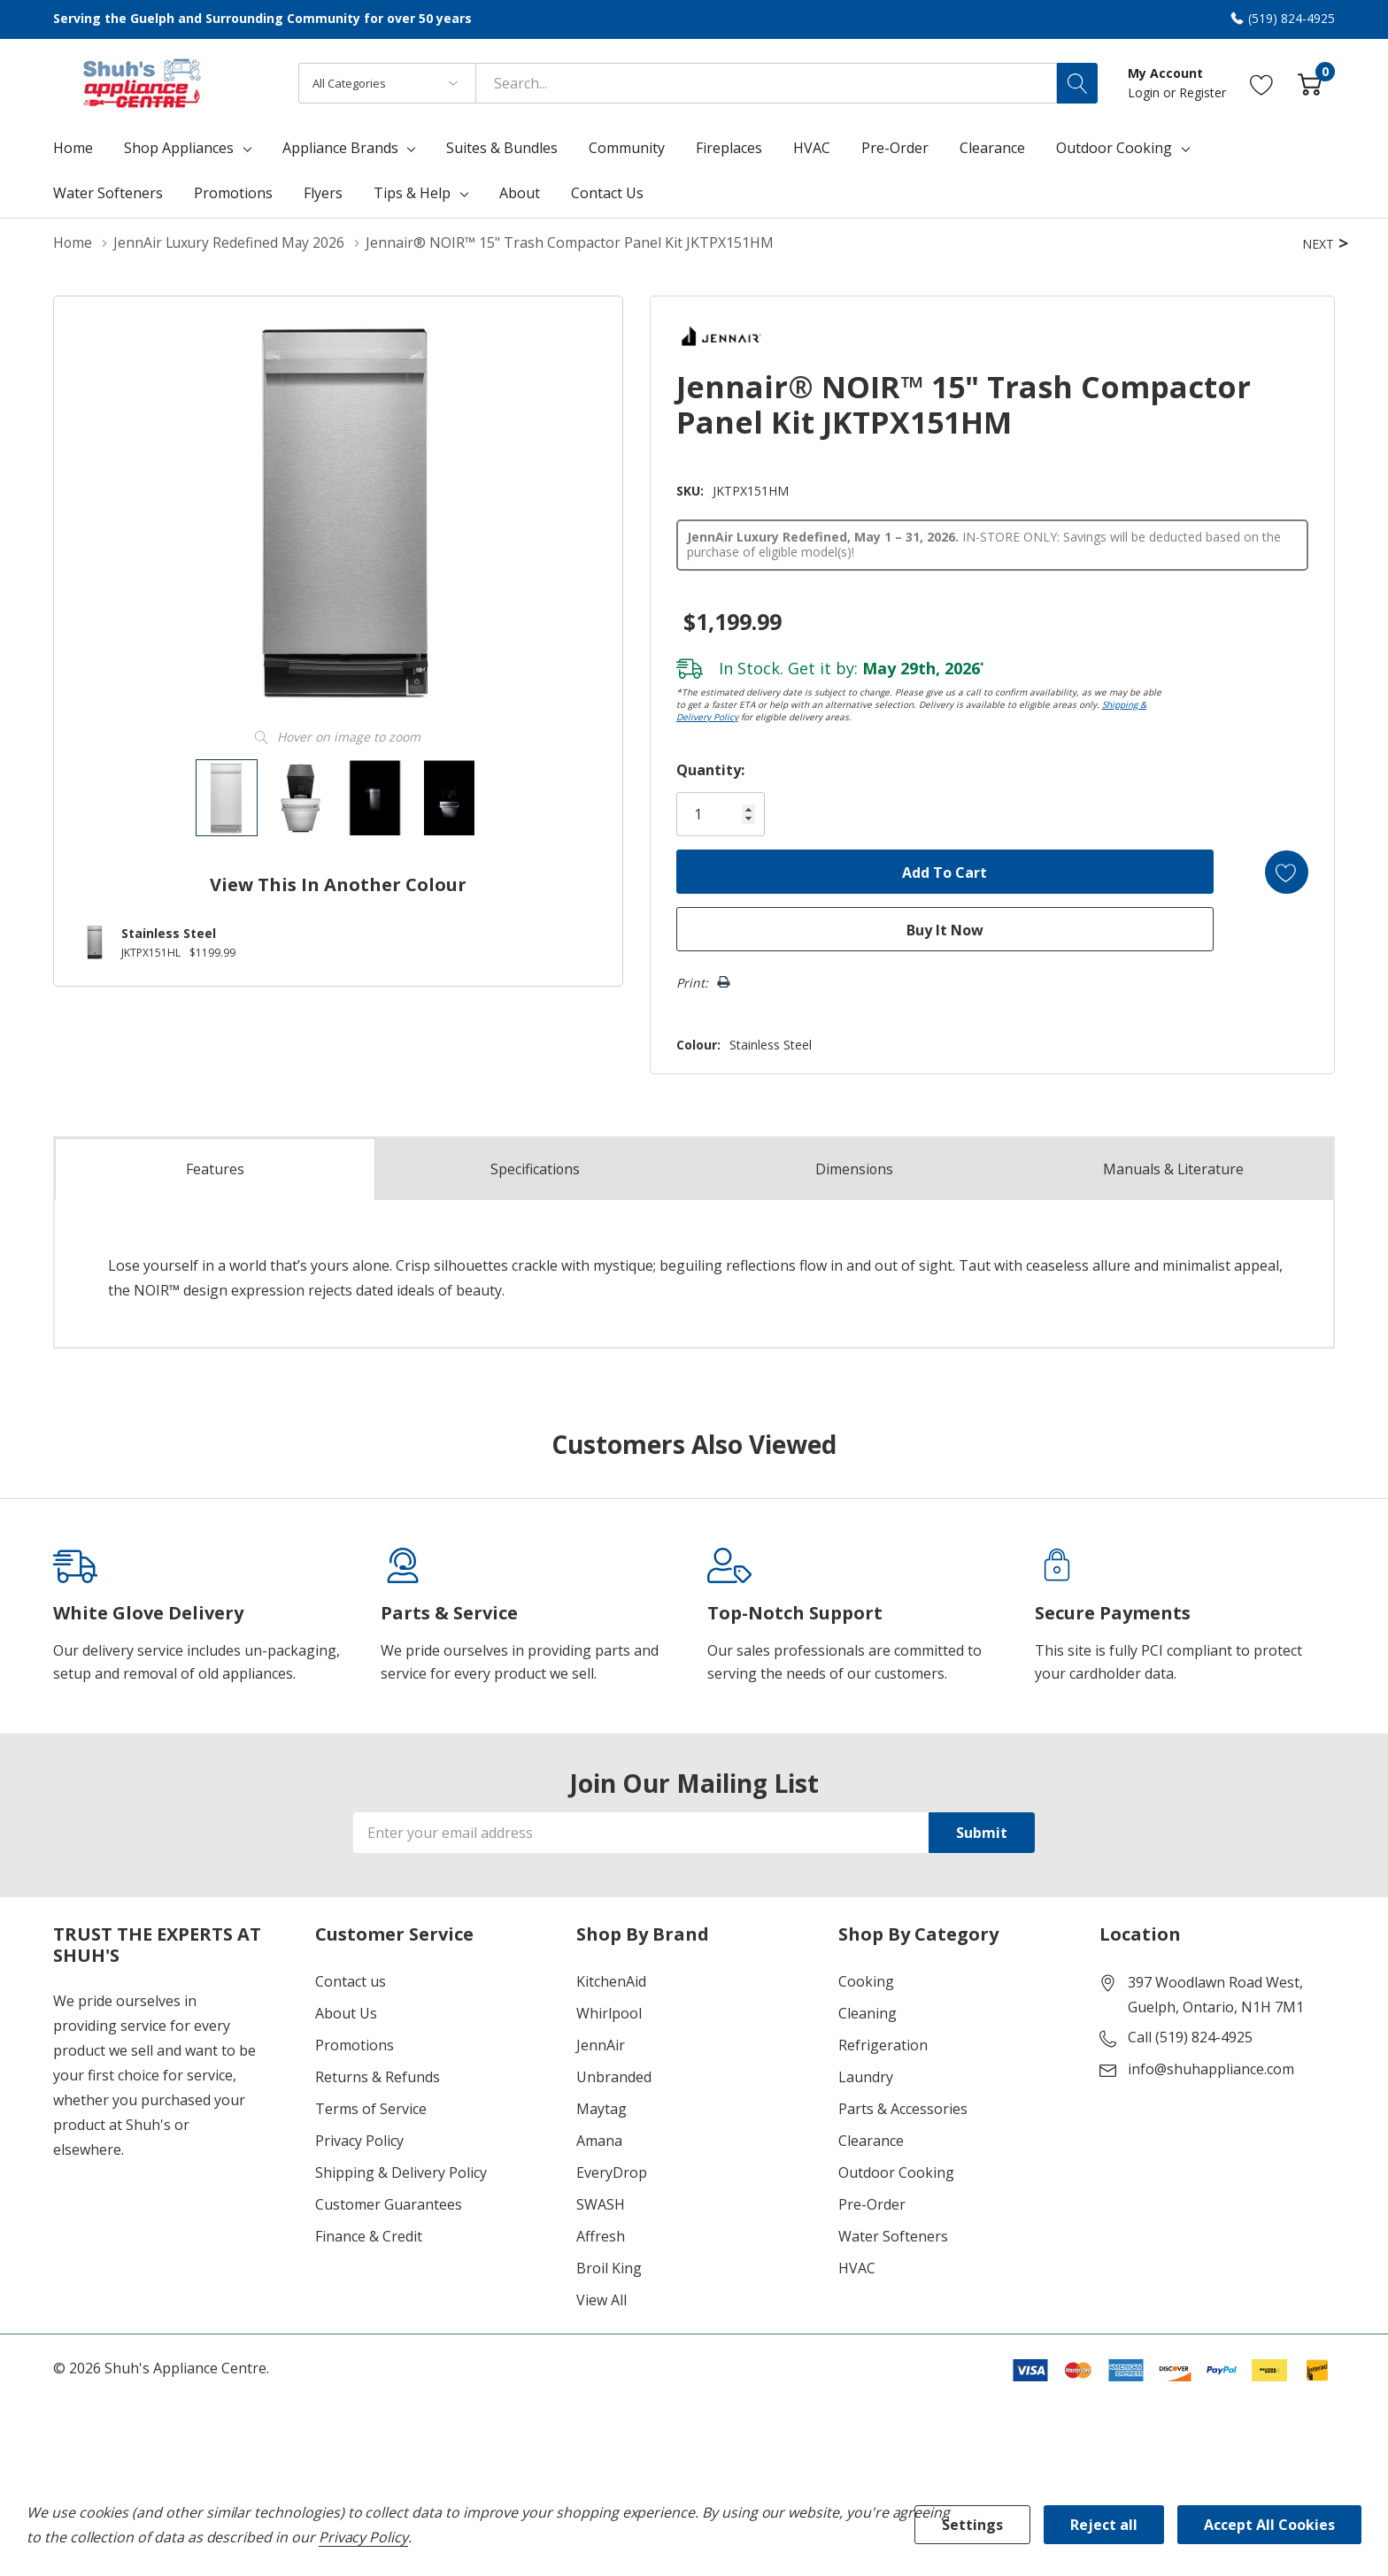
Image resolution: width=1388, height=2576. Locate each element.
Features (215, 1169)
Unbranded (614, 2076)
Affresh (600, 2235)
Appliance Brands (340, 148)
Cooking (866, 1980)
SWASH (600, 2203)
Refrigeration (883, 2044)
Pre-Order (872, 2203)
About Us (346, 2012)
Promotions (354, 2044)
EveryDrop (611, 2171)
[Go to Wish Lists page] (1262, 83)
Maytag (601, 2108)
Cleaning (867, 2012)
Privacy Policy (359, 2139)
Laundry (865, 2076)
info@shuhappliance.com (1211, 2068)
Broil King (609, 2267)
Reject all (1103, 2524)
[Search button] (1077, 83)
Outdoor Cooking (1114, 148)
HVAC (856, 2267)
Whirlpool (609, 2012)
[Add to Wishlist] (1285, 871)
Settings (972, 2524)
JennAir (600, 2044)
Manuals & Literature (1174, 1168)
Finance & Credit (368, 2235)
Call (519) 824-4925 (1190, 2036)
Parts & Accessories (903, 2108)
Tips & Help (412, 193)
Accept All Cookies (1269, 2524)
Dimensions (854, 1168)
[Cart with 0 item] (1310, 83)
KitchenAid (611, 1980)
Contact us (350, 1980)
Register (1202, 92)
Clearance (871, 2139)
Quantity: (706, 769)
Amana (599, 2139)
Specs (535, 1168)
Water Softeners (893, 2235)
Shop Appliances (179, 148)
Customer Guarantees (388, 2203)
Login (1145, 92)
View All (601, 2299)
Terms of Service (371, 2108)
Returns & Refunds (377, 2076)
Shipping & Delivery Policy (401, 2171)
